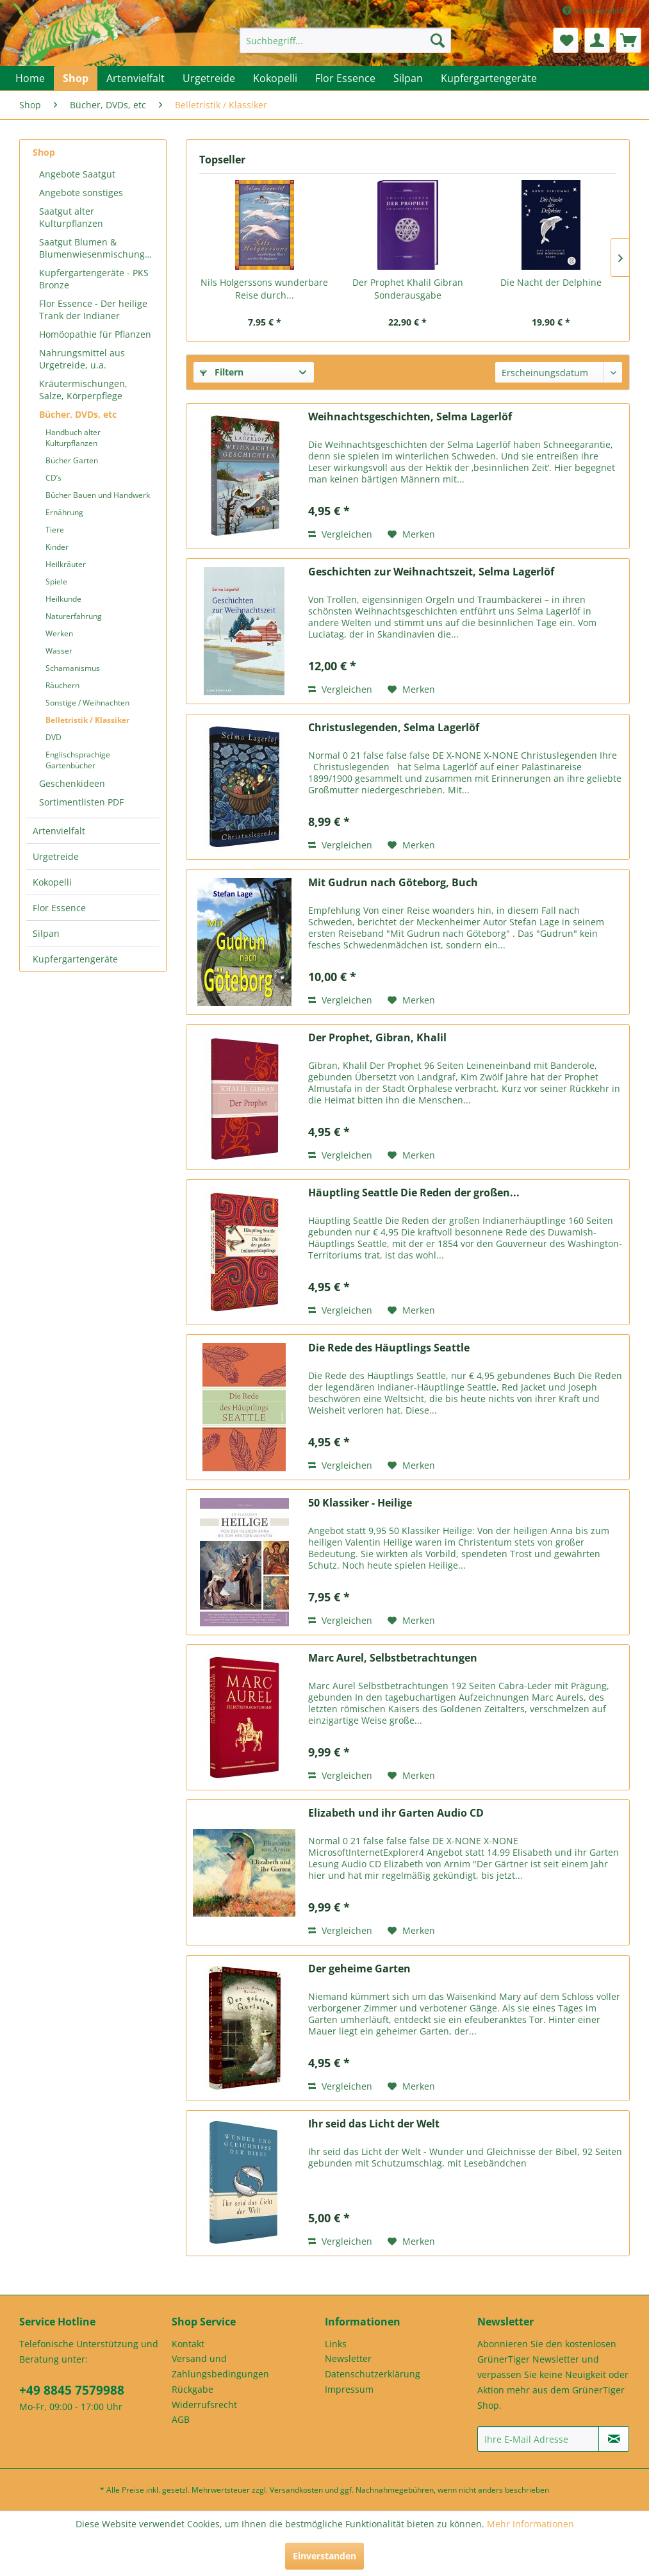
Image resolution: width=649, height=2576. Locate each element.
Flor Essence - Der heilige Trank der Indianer (93, 309)
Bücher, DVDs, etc (78, 414)
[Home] (30, 78)
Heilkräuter (65, 564)
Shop (44, 152)
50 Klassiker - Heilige (360, 1503)
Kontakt (188, 2344)
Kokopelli (52, 882)
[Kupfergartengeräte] (489, 78)
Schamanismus (72, 668)
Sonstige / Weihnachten (87, 702)
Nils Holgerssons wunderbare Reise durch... (264, 288)
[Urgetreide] (209, 78)
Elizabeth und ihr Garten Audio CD (396, 1813)
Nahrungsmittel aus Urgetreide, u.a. (82, 359)
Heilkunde (63, 598)
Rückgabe (192, 2389)
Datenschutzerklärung (372, 2374)
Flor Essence (59, 908)
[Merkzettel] (566, 40)
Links (336, 2344)
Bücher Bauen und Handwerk (97, 495)
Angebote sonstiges (81, 192)
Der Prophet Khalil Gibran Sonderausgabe (407, 288)
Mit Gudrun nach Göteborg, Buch (393, 882)
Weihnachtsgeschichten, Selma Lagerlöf (410, 417)
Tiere (54, 529)
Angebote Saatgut (77, 174)
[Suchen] (437, 40)
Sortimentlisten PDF (81, 802)
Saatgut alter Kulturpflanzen (71, 217)
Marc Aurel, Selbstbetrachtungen (392, 1658)
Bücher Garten (71, 460)
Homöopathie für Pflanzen (95, 334)
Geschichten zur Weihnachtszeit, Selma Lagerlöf (431, 572)
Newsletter (348, 2358)
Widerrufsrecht (204, 2404)
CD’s (53, 477)
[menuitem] (345, 40)
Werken (59, 633)
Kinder (57, 546)
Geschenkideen (72, 783)
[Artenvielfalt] (135, 78)
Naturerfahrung (73, 616)
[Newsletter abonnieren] (613, 2439)
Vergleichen (340, 534)
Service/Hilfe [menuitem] (596, 10)
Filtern (221, 372)
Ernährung (64, 512)
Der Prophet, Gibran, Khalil (377, 1037)
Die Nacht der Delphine (551, 282)
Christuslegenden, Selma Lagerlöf (393, 727)
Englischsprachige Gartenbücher (77, 760)
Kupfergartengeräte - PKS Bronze (94, 279)
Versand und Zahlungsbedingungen (220, 2366)
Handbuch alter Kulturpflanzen (73, 438)
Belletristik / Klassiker (87, 719)
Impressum (349, 2389)
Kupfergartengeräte (75, 959)
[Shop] (75, 78)
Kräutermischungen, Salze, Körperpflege (83, 389)
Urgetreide (56, 856)
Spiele (56, 581)
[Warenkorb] (628, 40)
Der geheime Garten (359, 1969)
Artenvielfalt (59, 831)
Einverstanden (324, 2556)
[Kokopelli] (275, 78)
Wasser (58, 650)
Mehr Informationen (530, 2524)
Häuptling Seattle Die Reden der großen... (414, 1193)
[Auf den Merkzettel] (411, 534)
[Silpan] (408, 78)
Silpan (46, 933)
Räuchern (62, 685)
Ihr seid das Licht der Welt (374, 2124)
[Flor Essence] (345, 78)
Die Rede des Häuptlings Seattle (389, 1348)
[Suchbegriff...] (345, 40)
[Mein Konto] (597, 40)
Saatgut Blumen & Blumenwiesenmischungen (97, 248)
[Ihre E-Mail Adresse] (538, 2439)
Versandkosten (296, 2489)
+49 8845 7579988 (71, 2390)
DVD (53, 737)
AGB (181, 2419)
